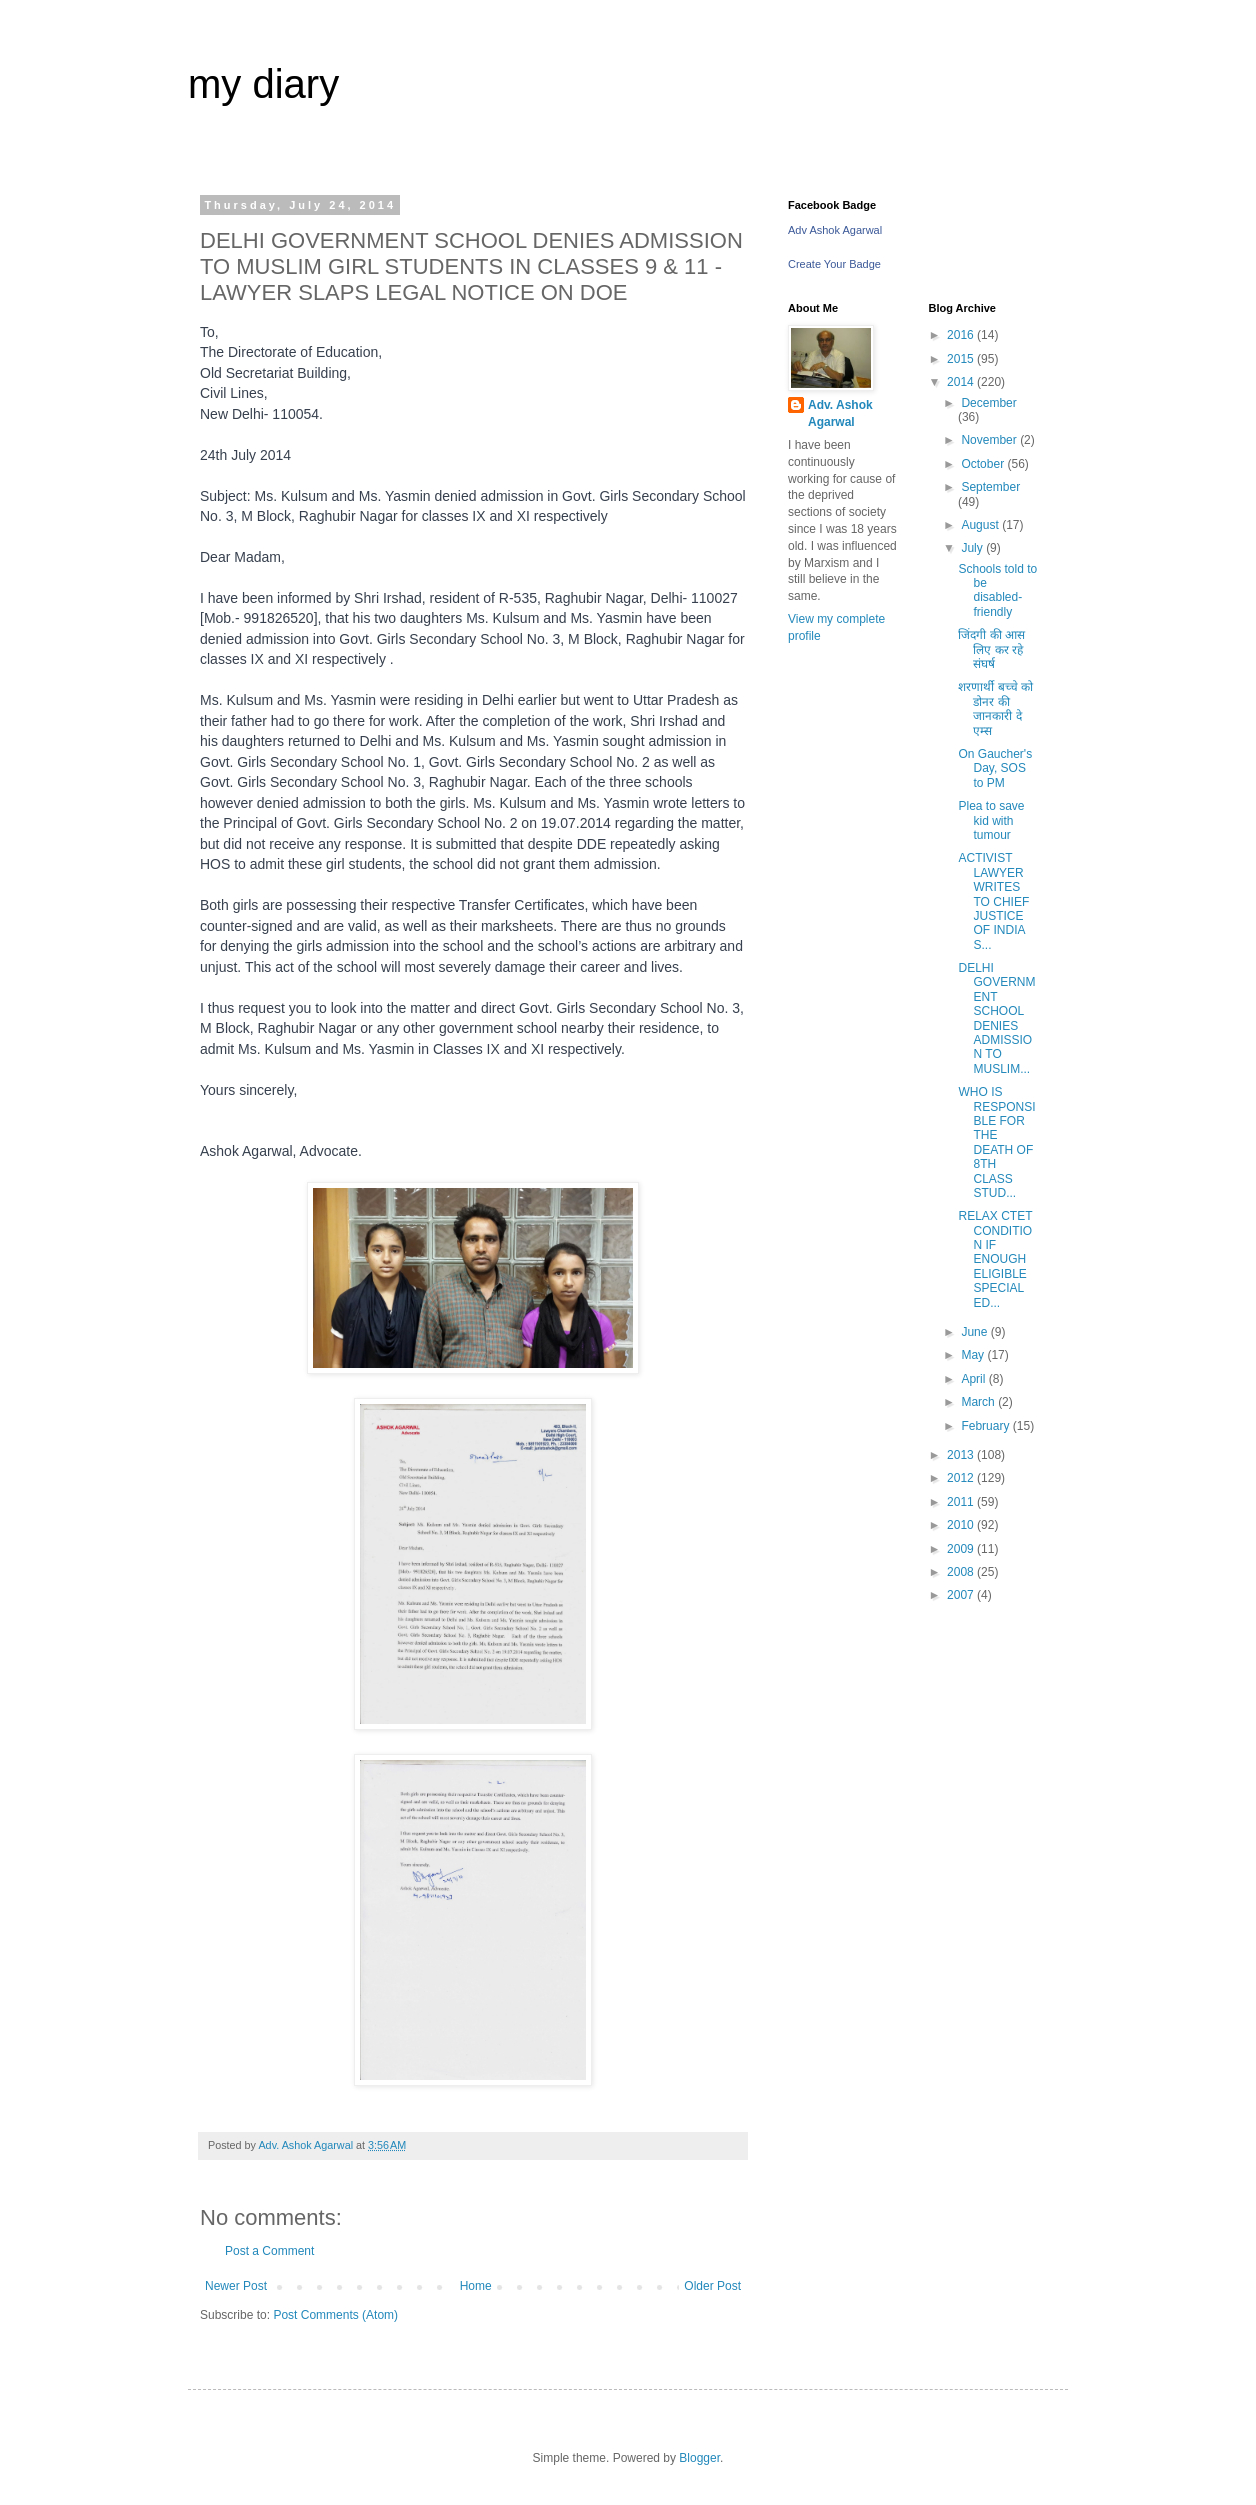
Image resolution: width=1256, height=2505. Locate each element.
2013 (962, 1455)
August (981, 525)
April (974, 1379)
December (988, 403)
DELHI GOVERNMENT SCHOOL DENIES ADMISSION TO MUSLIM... (996, 1018)
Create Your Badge (834, 264)
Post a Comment (269, 2251)
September (990, 487)
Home (476, 2286)
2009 (962, 1549)
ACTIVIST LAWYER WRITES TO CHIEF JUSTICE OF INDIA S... (993, 901)
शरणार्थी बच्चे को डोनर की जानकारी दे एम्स (995, 708)
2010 (962, 1525)
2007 (962, 1595)
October (984, 464)
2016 (962, 335)
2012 (962, 1478)
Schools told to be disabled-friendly (997, 590)
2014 (962, 382)
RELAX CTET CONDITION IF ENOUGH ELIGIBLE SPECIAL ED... (995, 1259)
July (973, 548)
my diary (263, 84)
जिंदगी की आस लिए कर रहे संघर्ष (991, 649)
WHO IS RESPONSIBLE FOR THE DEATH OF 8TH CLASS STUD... (996, 1142)
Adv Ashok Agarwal (835, 230)
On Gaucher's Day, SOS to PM (995, 768)
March (979, 1402)
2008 (962, 1572)
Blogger (699, 2458)
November (990, 440)
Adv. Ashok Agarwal (840, 413)
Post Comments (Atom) (335, 2315)
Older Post (712, 2286)
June (975, 1332)
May (974, 1355)
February (986, 1426)
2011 (962, 1502)
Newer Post (236, 2286)
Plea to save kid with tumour (991, 820)
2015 (962, 359)
